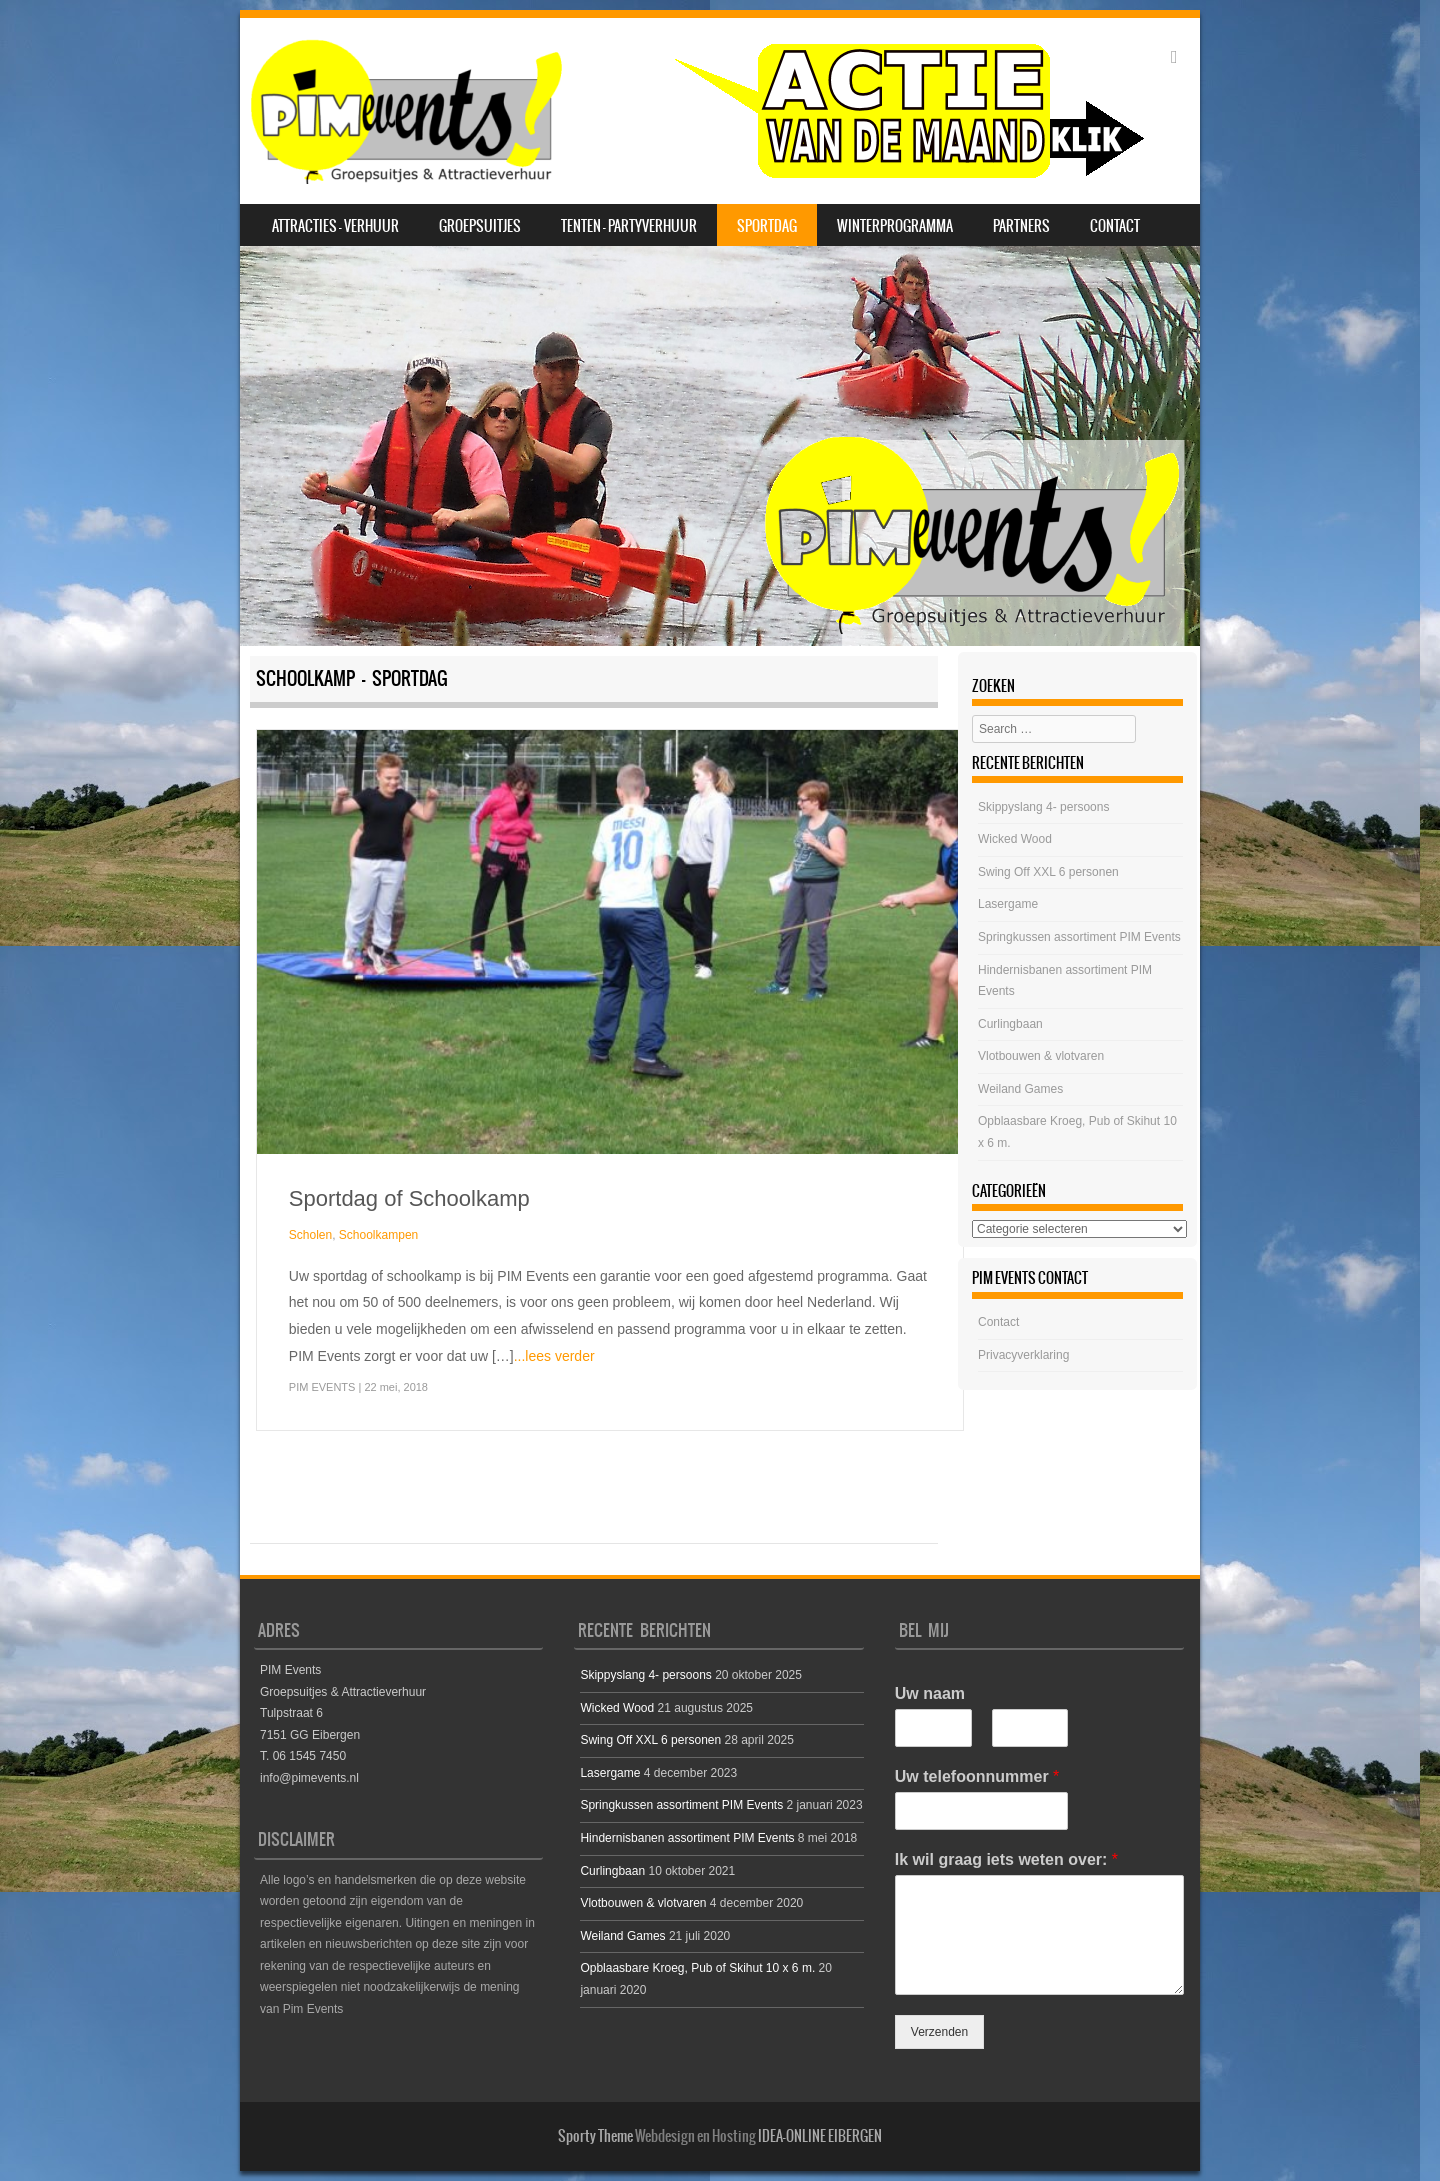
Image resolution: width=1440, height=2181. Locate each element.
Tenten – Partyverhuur (629, 226)
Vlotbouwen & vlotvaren (1041, 1056)
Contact (1115, 226)
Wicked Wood (1015, 839)
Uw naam (930, 1693)
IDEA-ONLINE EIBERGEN (820, 2136)
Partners (1021, 226)
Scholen (310, 1235)
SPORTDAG (767, 226)
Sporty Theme (595, 2136)
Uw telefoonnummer (977, 1776)
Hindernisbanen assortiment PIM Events (687, 1838)
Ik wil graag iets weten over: (1006, 1859)
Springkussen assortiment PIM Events (1079, 937)
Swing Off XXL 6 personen (1048, 872)
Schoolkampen (378, 1235)
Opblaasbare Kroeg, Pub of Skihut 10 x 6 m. (697, 1968)
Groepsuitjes (480, 226)
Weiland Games (1020, 1089)
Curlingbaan (1010, 1024)
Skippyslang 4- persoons (1043, 807)
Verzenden (939, 2032)
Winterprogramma (895, 226)
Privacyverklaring (1023, 1355)
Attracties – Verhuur (335, 226)
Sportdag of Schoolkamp (409, 1198)
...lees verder (554, 1356)
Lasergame (1008, 904)
